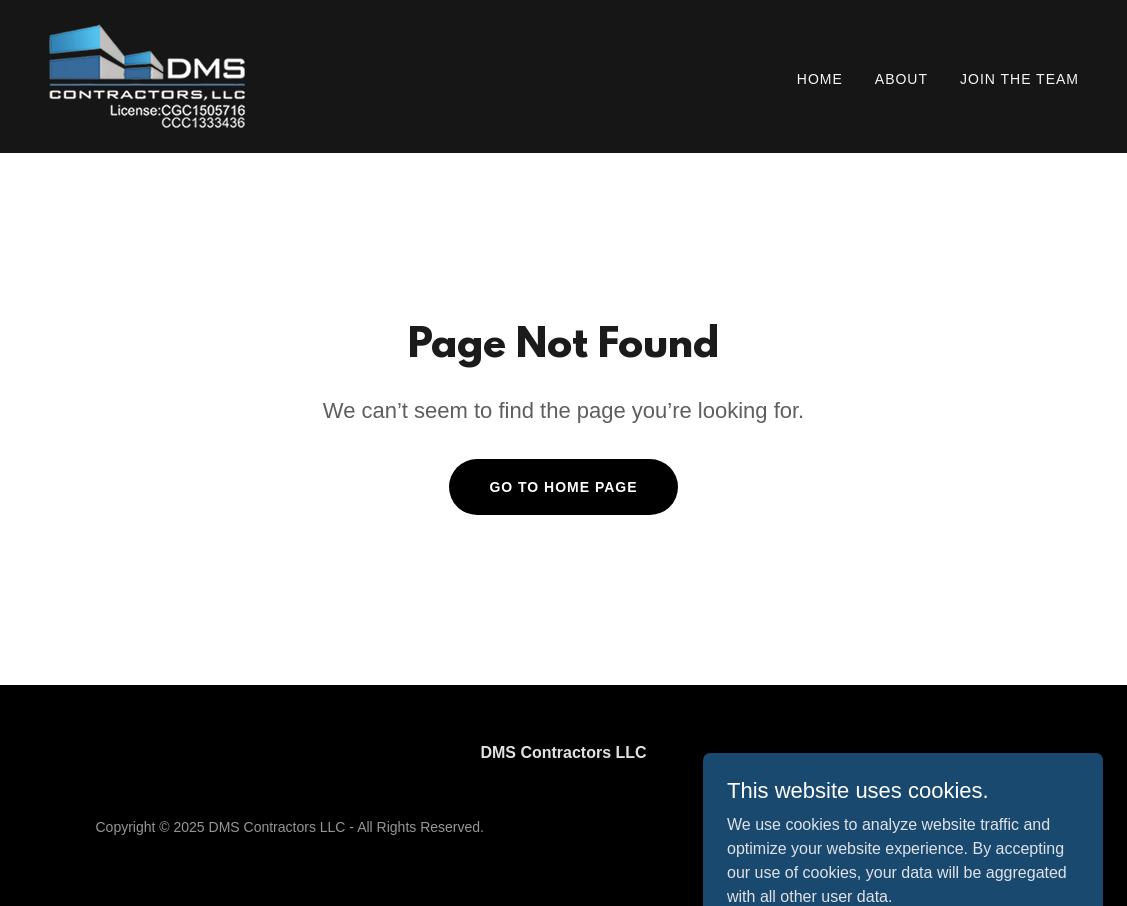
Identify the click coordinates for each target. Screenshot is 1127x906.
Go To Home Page (563, 487)
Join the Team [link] (1019, 79)
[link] (147, 75)
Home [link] (820, 79)
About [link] (901, 79)
